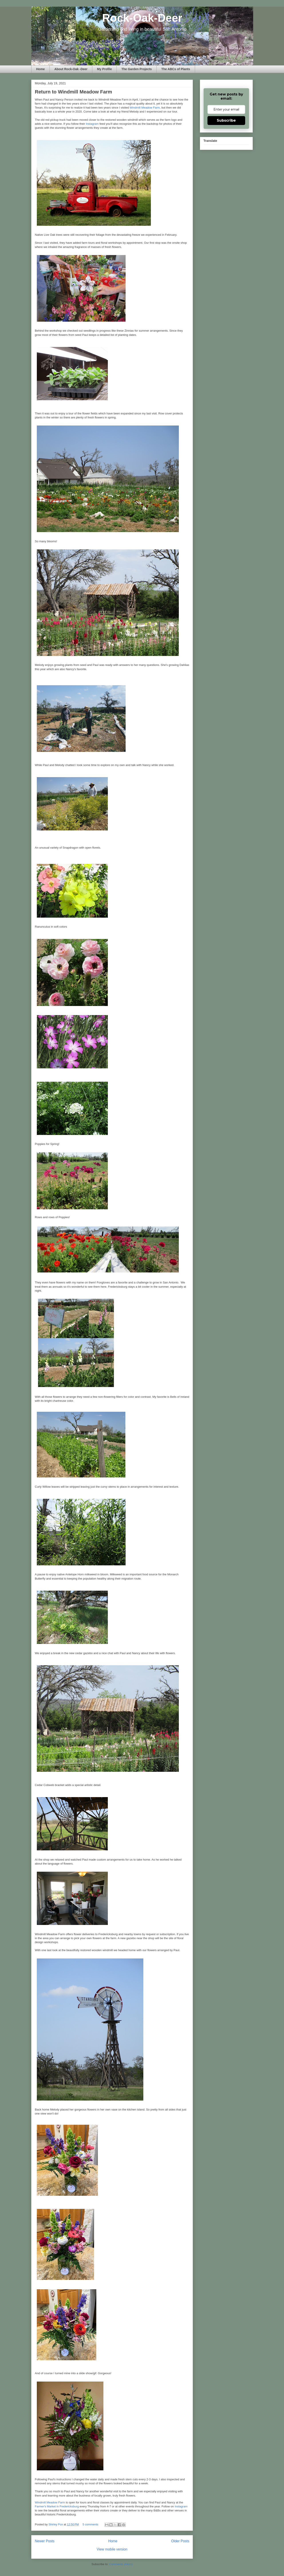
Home (40, 69)
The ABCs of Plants (175, 69)
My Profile (104, 69)
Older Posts (180, 2541)
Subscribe (226, 120)
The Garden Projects (136, 69)
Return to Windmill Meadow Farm (73, 92)
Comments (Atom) (120, 2564)
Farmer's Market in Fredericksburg (57, 2506)
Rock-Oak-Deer (142, 18)
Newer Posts (44, 2541)
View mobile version (112, 2549)
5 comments (90, 2524)
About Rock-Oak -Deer (70, 69)
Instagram (92, 123)
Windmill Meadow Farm (145, 107)
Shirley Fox (56, 2524)
